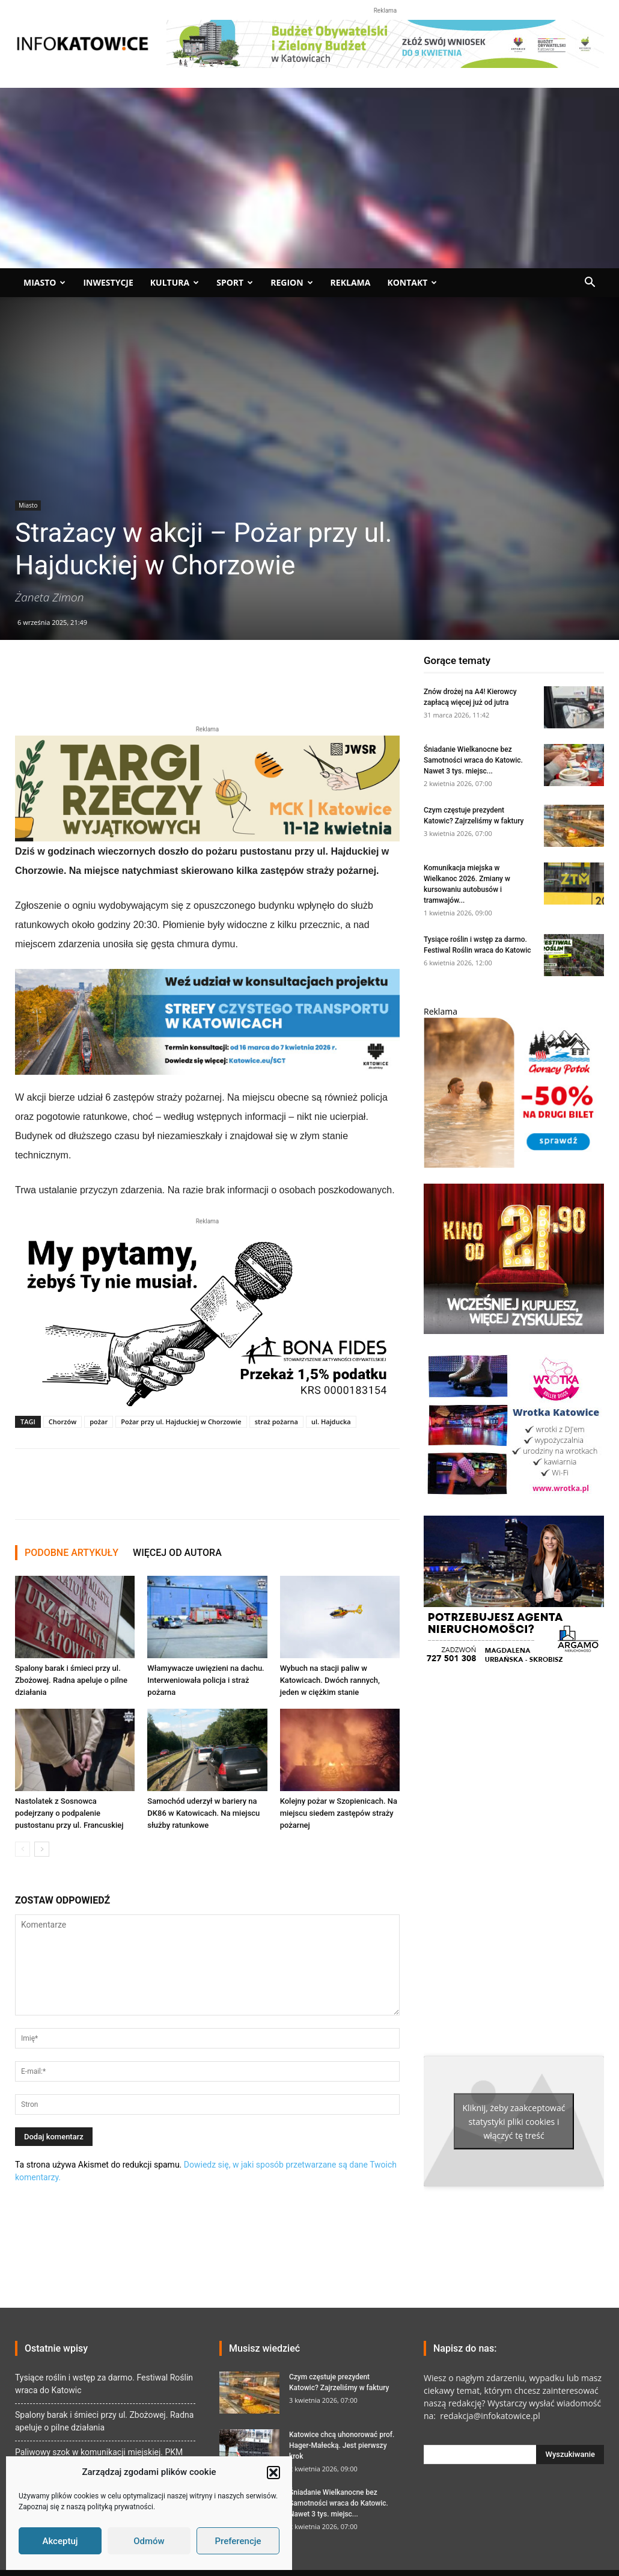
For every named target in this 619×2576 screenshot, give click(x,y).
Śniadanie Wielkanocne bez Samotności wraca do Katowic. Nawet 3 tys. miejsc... (473, 760)
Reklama (351, 282)
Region (291, 282)
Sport (234, 282)
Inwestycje (108, 282)
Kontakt (412, 282)
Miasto (44, 282)
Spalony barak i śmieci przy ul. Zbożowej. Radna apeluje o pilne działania (71, 1680)
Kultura (174, 282)
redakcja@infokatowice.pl (489, 2415)
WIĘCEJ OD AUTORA (177, 1552)
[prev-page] (22, 1849)
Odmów (149, 2541)
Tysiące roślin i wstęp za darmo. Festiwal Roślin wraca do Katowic (104, 2384)
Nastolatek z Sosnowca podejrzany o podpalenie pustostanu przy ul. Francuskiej (69, 1813)
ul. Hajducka (331, 1421)
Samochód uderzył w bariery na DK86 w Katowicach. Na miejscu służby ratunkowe (203, 1813)
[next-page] (41, 1849)
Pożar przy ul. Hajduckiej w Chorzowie (181, 1421)
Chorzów (62, 1421)
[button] (273, 2473)
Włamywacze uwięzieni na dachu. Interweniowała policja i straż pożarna (205, 1680)
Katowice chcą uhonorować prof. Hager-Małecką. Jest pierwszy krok (341, 2445)
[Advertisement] (309, 178)
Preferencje (238, 2541)
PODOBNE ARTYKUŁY (71, 1552)
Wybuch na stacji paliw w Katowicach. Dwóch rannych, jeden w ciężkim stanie (330, 1680)
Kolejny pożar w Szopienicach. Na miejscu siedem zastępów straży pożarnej (338, 1813)
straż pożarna (276, 1421)
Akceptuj (60, 2541)
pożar (99, 1421)
